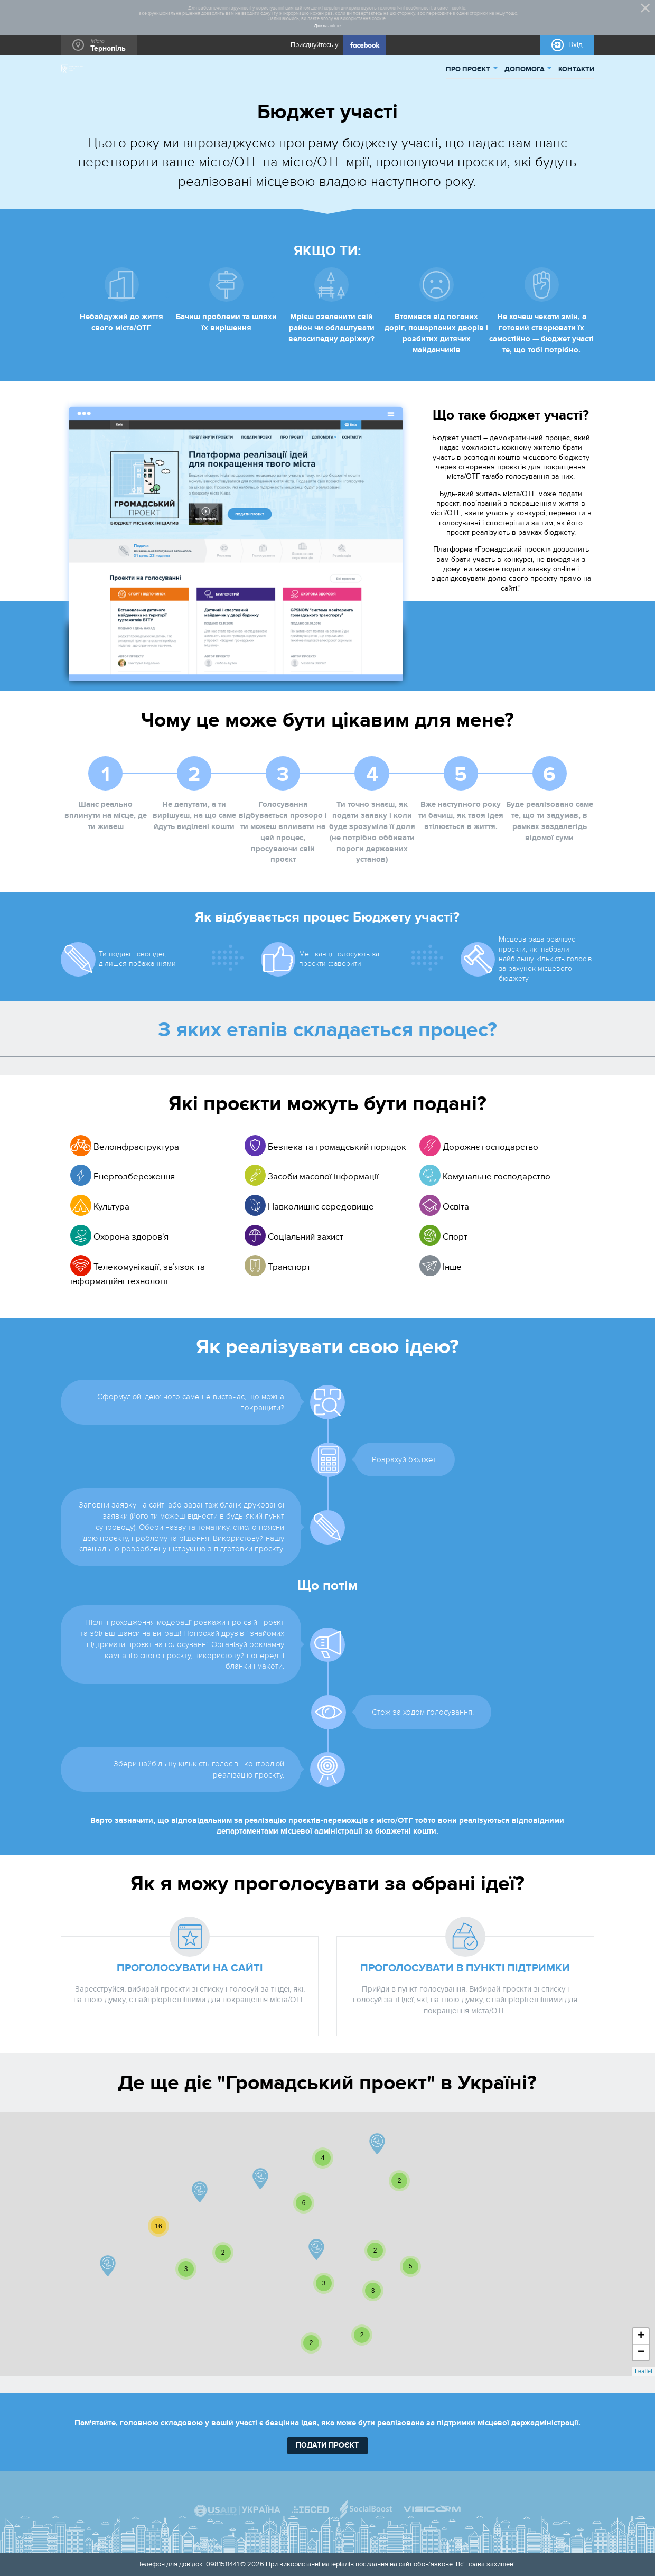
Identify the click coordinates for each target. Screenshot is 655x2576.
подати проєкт (327, 2445)
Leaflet (643, 2371)
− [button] (641, 2352)
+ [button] (641, 2336)
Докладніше (327, 26)
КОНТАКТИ (576, 69)
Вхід (575, 44)
